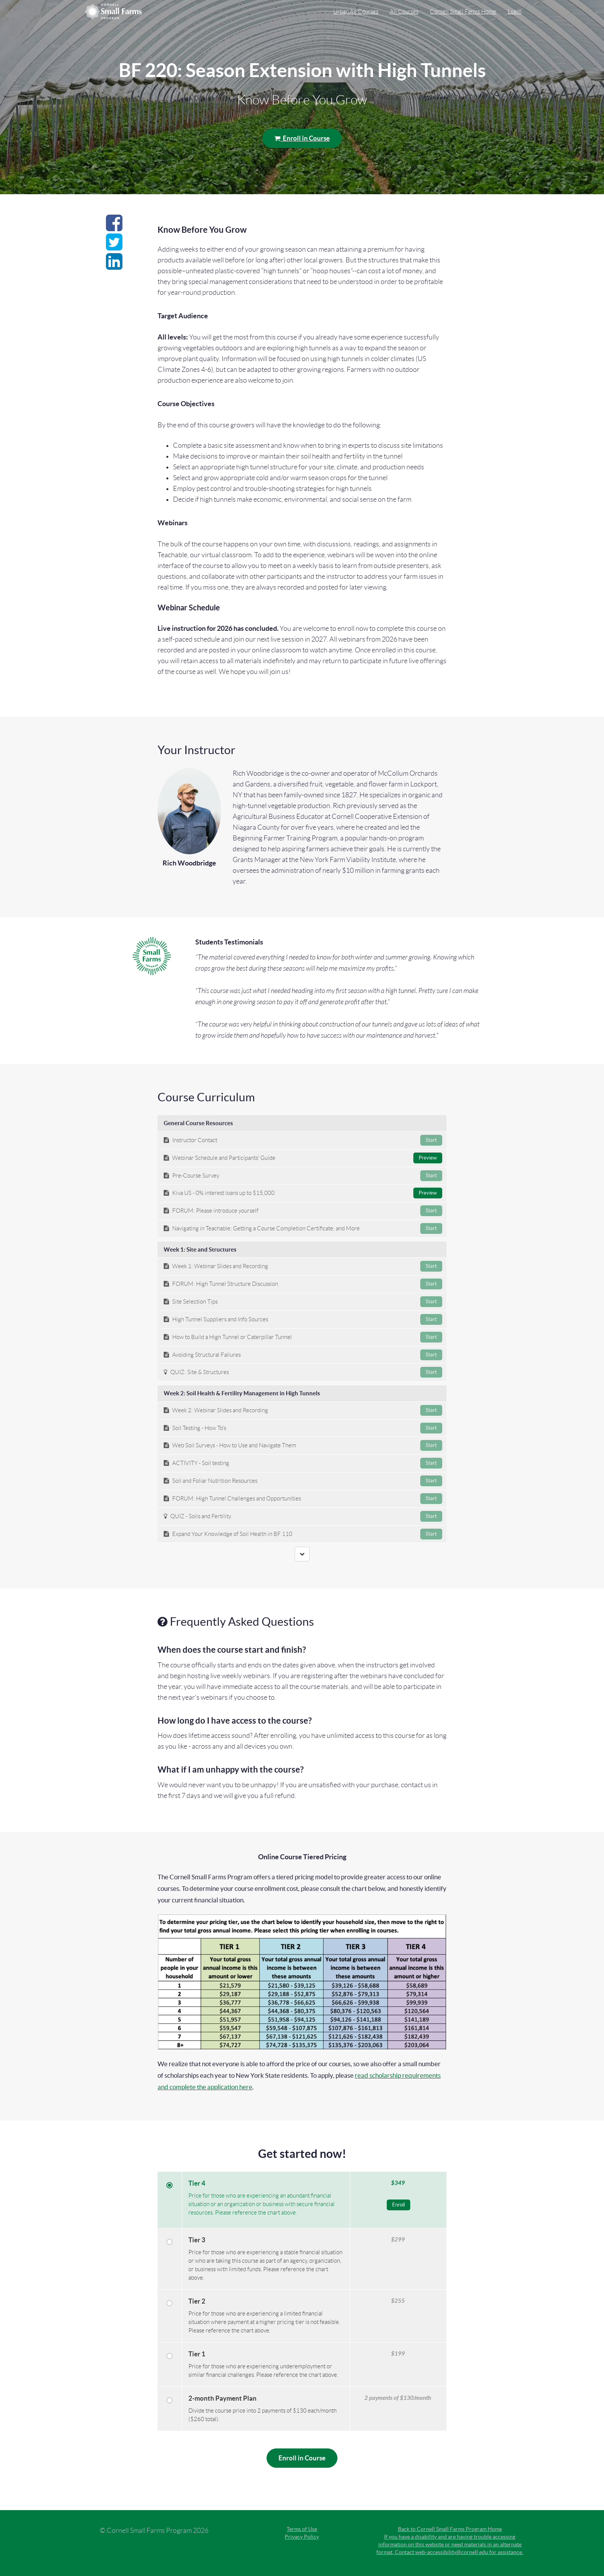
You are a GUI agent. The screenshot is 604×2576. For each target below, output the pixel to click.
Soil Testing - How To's (303, 1428)
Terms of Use (302, 2529)
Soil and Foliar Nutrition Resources (303, 1480)
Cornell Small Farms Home (463, 11)
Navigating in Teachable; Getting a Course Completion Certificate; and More (303, 1228)
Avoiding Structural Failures (303, 1354)
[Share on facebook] (114, 227)
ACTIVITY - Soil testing (303, 1463)
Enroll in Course (302, 138)
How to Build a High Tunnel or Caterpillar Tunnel (303, 1337)
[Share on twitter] (114, 246)
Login (515, 11)
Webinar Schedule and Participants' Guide (303, 1158)
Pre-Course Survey (303, 1175)
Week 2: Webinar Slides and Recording (303, 1410)
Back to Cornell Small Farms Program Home (450, 2529)
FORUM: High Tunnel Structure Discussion (303, 1284)
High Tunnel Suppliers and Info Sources (303, 1319)
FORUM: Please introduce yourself (303, 1210)
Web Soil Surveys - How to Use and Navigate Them (303, 1445)
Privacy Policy (302, 2537)
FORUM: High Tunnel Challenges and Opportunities (303, 1498)
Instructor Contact (303, 1140)
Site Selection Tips (303, 1301)
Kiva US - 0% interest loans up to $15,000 (303, 1193)
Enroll (398, 2205)
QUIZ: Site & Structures (303, 1372)
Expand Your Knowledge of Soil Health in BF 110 (303, 1534)
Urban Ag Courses (355, 11)
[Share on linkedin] (114, 266)
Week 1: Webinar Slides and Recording (303, 1266)
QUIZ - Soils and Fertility (303, 1516)
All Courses (404, 11)
